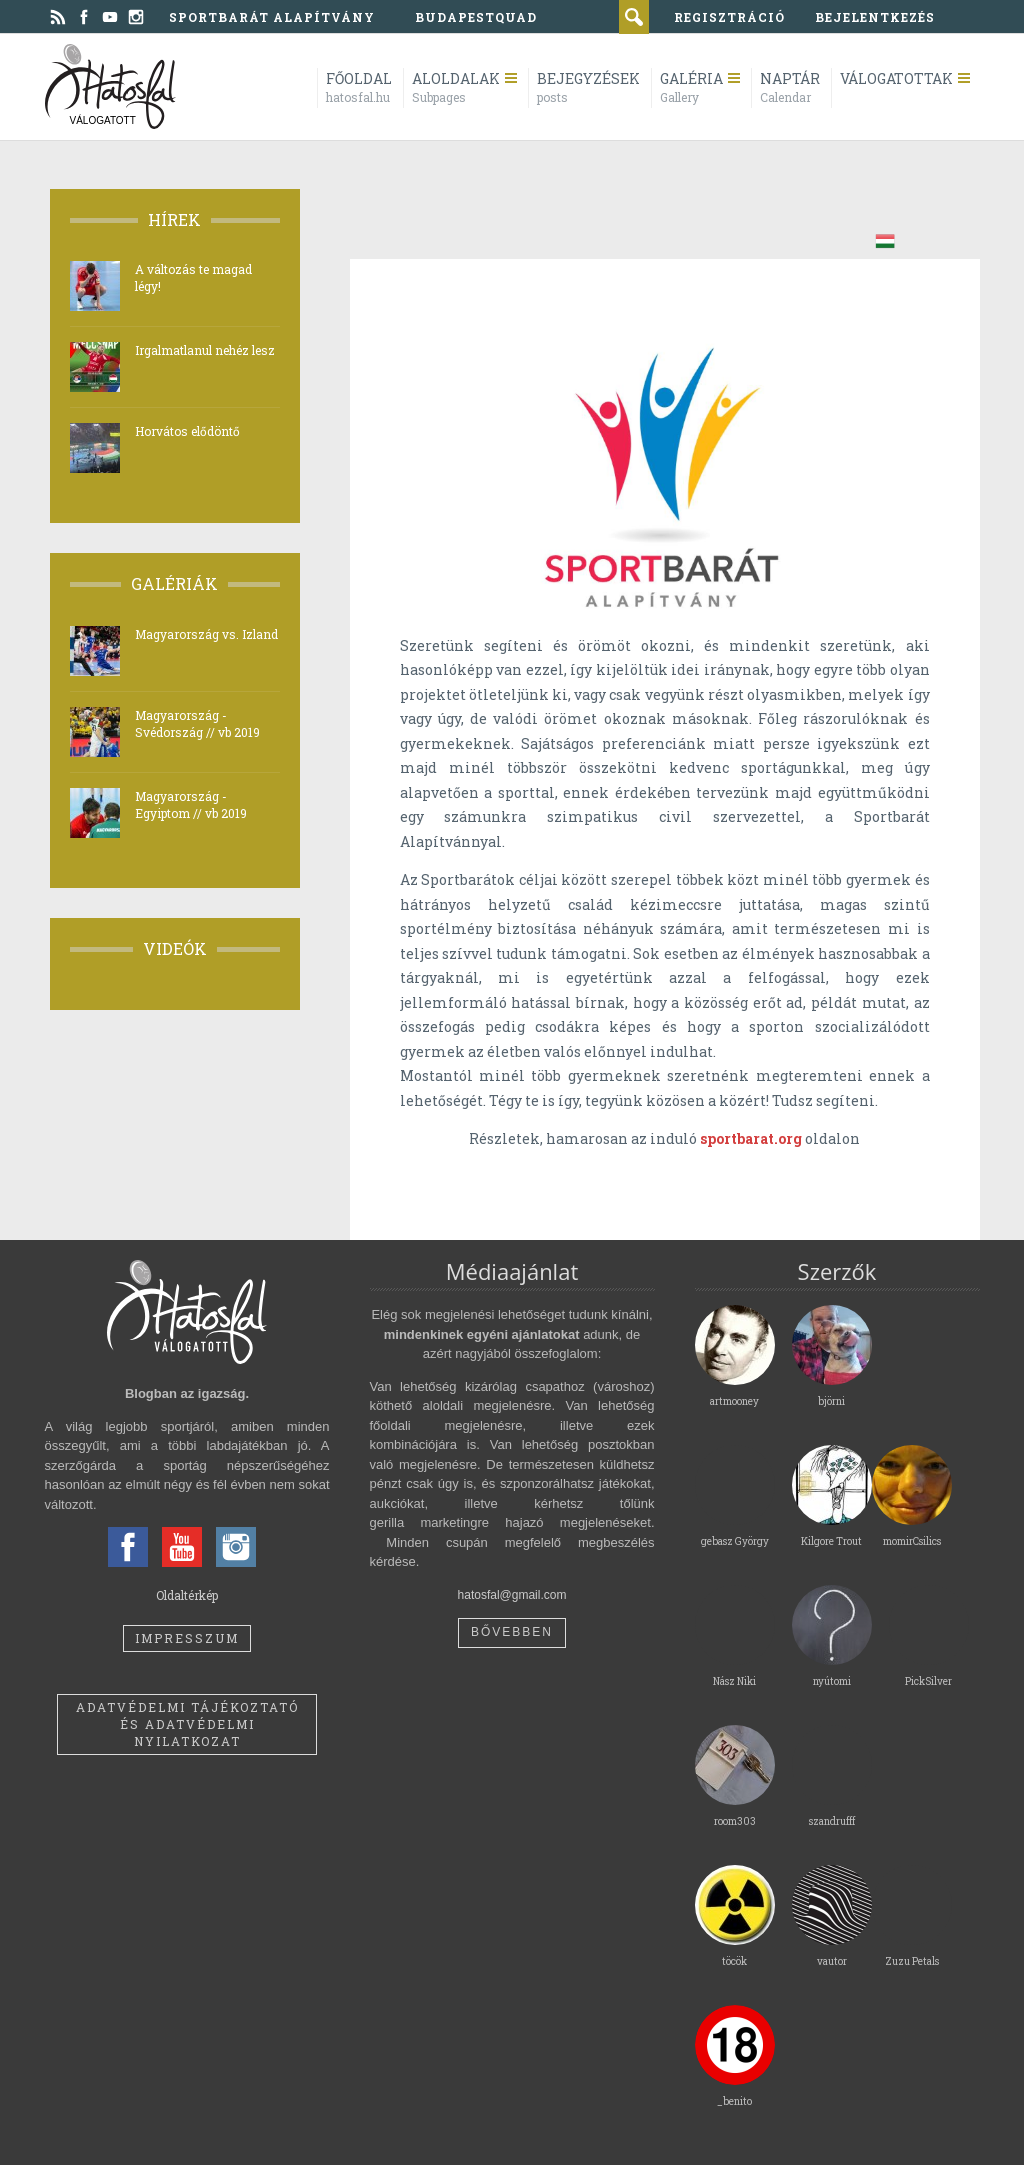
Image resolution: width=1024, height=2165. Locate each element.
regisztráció (729, 17)
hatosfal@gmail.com (512, 1595)
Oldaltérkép (187, 1595)
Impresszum (187, 1638)
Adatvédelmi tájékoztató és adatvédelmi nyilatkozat (187, 1724)
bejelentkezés (875, 17)
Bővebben (512, 1632)
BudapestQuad (476, 17)
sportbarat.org (751, 1138)
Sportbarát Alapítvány (272, 17)
